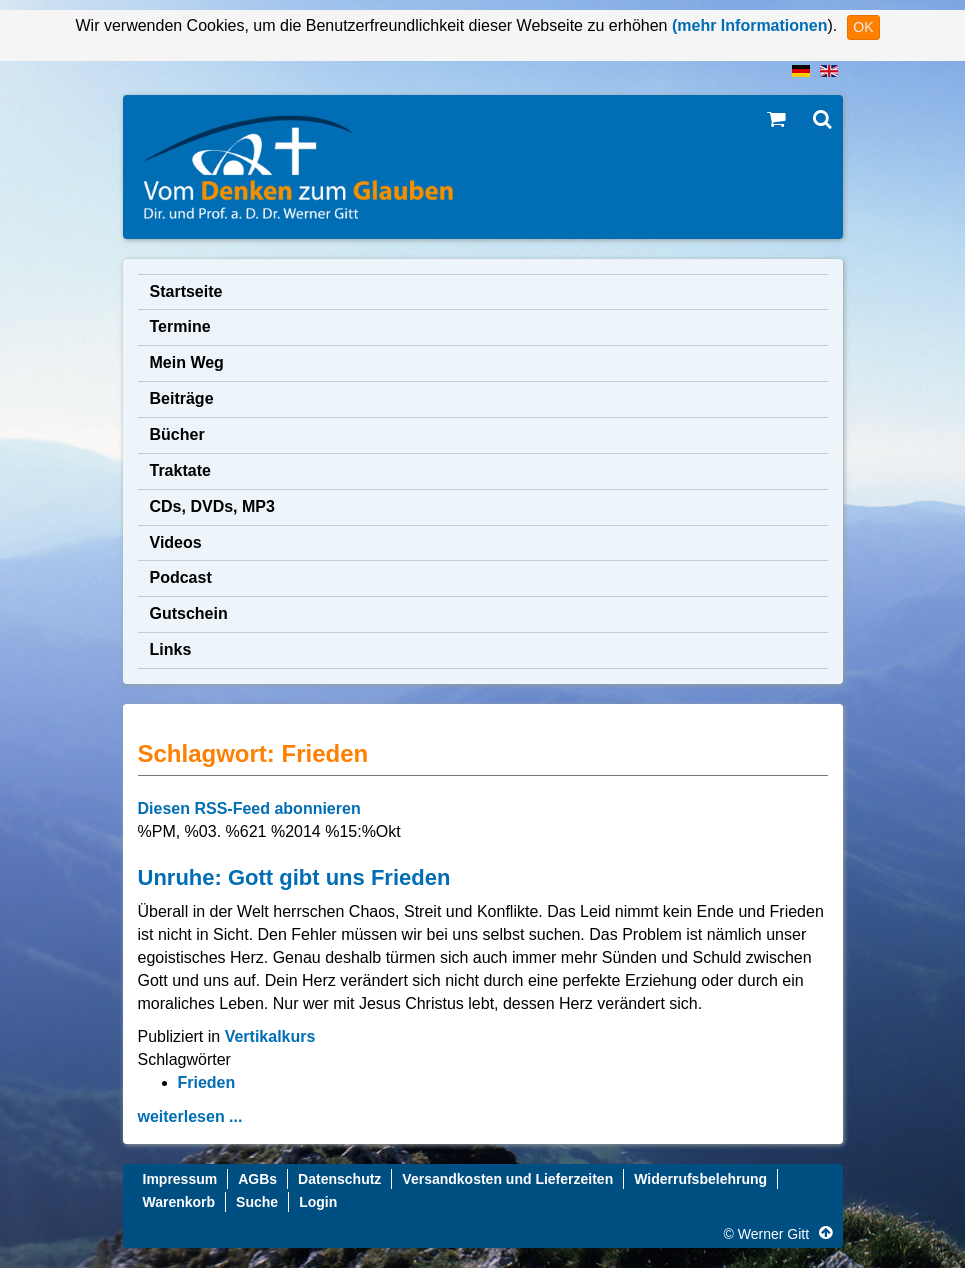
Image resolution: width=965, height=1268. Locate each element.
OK (863, 27)
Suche (257, 1202)
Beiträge (182, 398)
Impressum (180, 1179)
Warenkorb (179, 1202)
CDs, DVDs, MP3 (212, 506)
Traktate (180, 470)
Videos (176, 542)
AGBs (257, 1179)
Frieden (207, 1082)
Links (171, 649)
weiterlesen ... (190, 1116)
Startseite (186, 291)
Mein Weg (187, 362)
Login (318, 1202)
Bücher (177, 434)
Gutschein (189, 613)
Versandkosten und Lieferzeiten (507, 1179)
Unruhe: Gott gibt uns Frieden (294, 877)
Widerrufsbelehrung (700, 1179)
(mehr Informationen (747, 25)
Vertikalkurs (270, 1036)
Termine (180, 326)
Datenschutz (339, 1179)
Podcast (181, 577)
